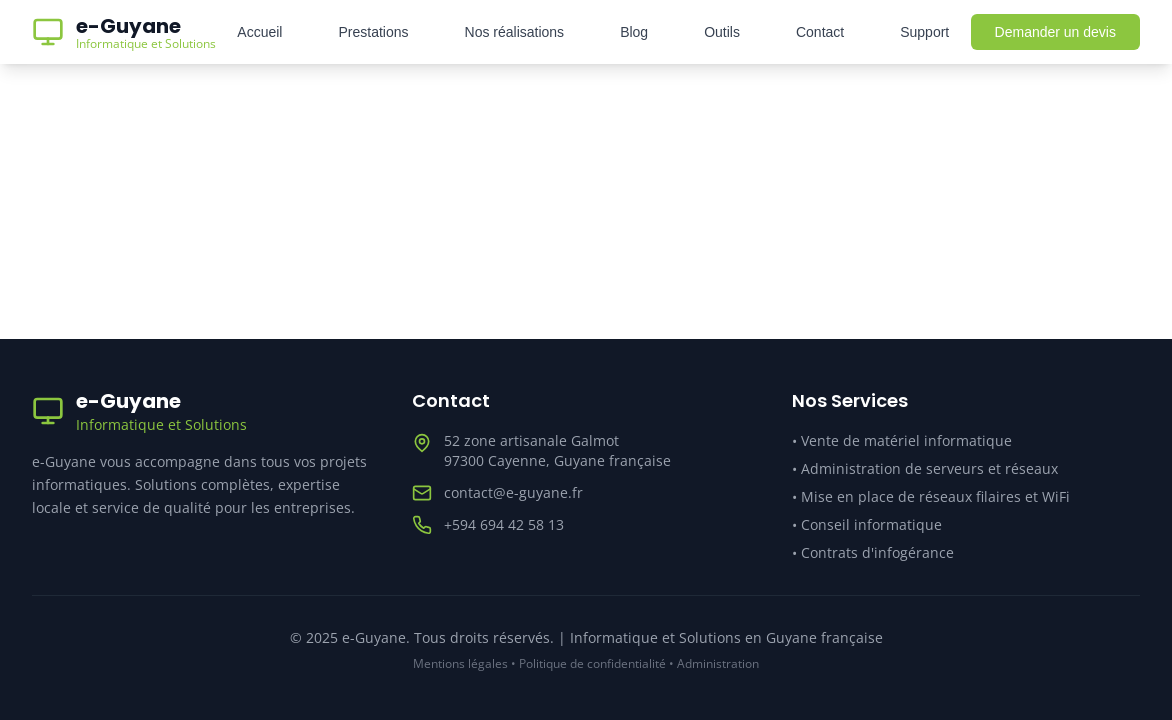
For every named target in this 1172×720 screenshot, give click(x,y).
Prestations (373, 32)
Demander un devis (1055, 32)
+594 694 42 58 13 (504, 524)
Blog (634, 32)
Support (924, 32)
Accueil (259, 32)
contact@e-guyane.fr (513, 492)
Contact (820, 32)
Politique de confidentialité (592, 663)
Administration (718, 663)
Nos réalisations (515, 32)
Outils (722, 32)
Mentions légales (460, 663)
